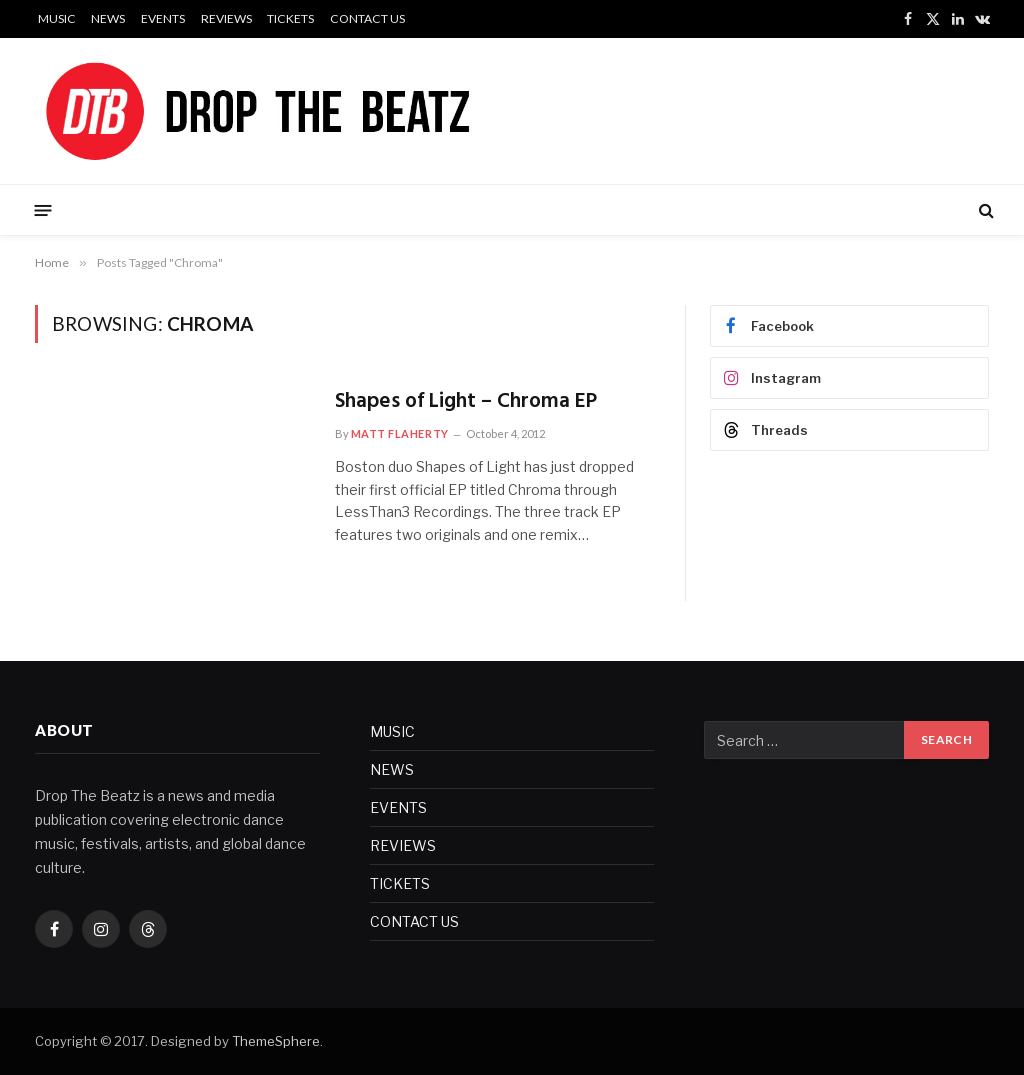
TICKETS (290, 18)
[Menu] (43, 209)
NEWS (108, 18)
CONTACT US (367, 18)
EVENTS (163, 18)
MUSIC (57, 18)
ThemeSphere (276, 1041)
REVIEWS (226, 18)
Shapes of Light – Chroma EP (466, 402)
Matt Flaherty (400, 433)
